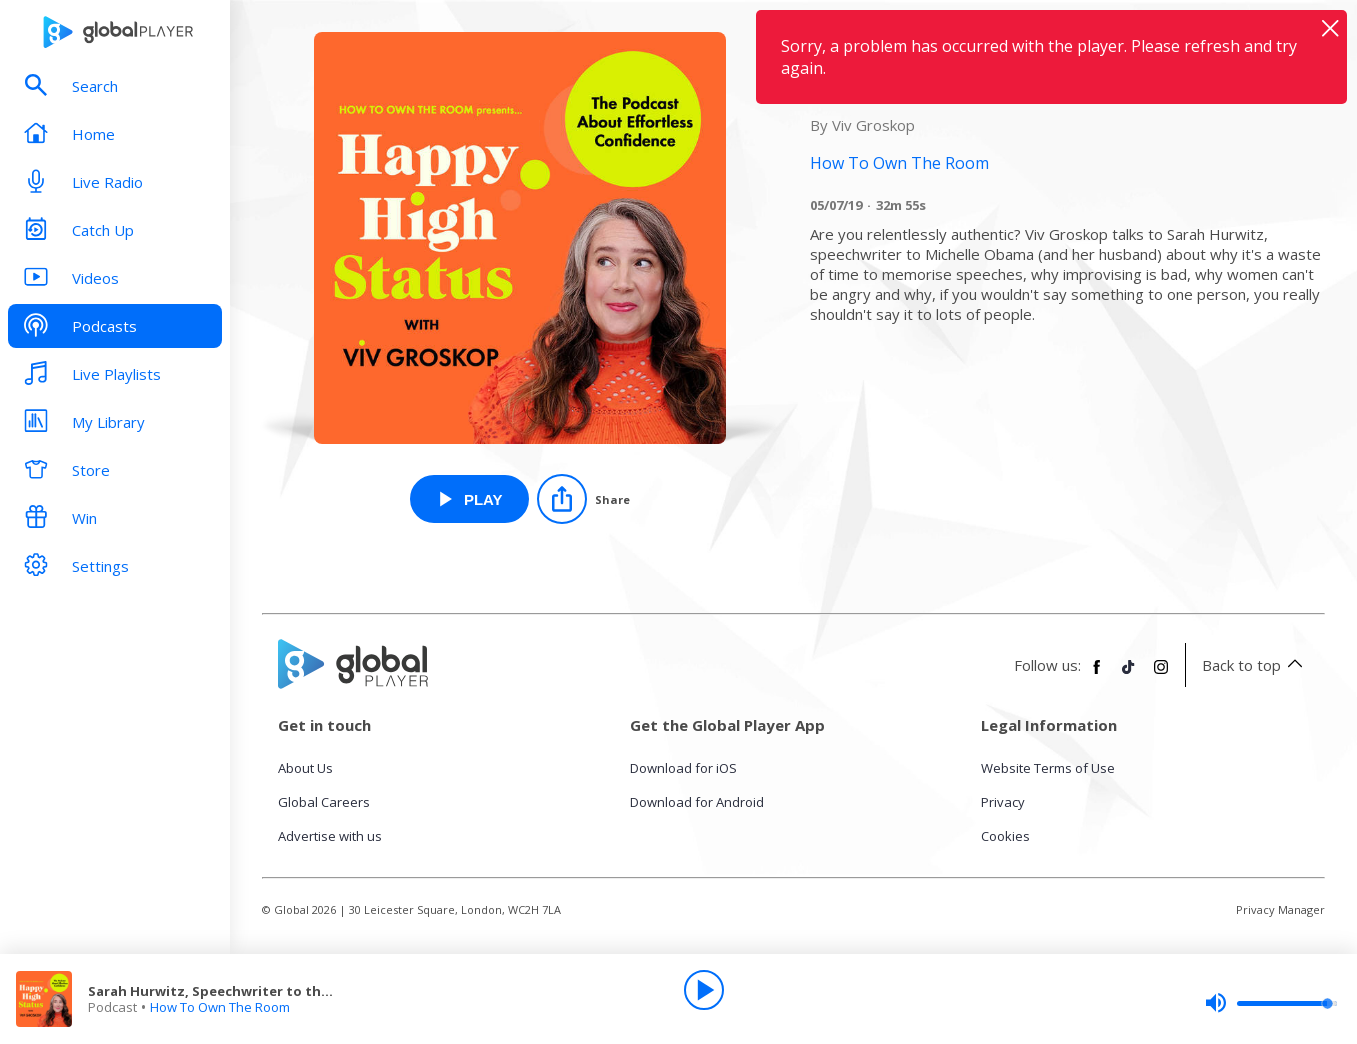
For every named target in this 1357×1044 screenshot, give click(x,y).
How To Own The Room (220, 1007)
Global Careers (324, 802)
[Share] (583, 499)
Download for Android (697, 802)
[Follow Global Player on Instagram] (1161, 675)
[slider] (1271, 1003)
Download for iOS (683, 768)
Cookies (1005, 836)
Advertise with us (330, 836)
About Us (305, 768)
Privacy (1003, 802)
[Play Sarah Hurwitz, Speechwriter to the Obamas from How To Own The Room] (469, 499)
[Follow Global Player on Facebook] (1097, 675)
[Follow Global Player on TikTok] (1129, 675)
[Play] (704, 990)
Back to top (1255, 665)
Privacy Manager (1280, 909)
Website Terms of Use (1048, 768)
